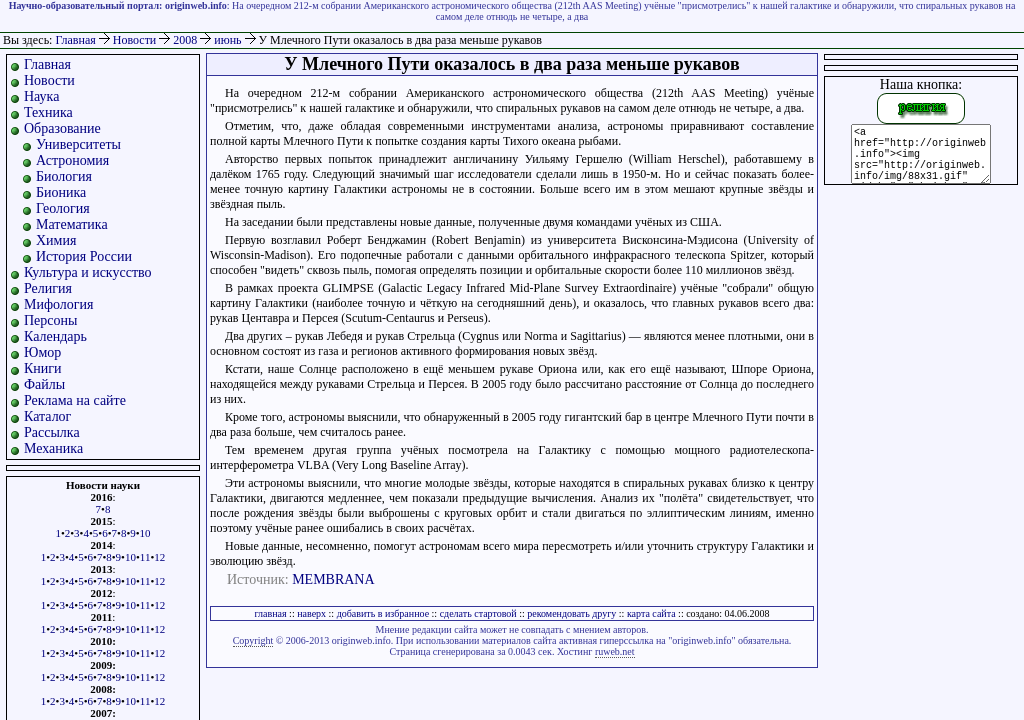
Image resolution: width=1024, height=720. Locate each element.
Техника (48, 112)
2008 (186, 40)
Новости (136, 40)
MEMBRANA (333, 579)
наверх (311, 613)
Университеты (78, 144)
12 (159, 557)
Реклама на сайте (75, 400)
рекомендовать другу (571, 613)
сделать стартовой (478, 613)
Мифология (59, 304)
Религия (48, 288)
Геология (63, 208)
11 (145, 557)
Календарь (55, 336)
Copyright (253, 640)
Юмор (42, 352)
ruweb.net (615, 651)
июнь (229, 40)
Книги (43, 368)
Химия (56, 240)
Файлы (44, 384)
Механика (53, 448)
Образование (62, 128)
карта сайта (651, 613)
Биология (64, 176)
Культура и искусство (88, 272)
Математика (72, 224)
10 (145, 533)
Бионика (61, 192)
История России (84, 256)
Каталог (47, 416)
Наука (41, 96)
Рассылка (52, 432)
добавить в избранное (383, 613)
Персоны (50, 320)
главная (270, 613)
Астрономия (72, 160)
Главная (75, 40)
